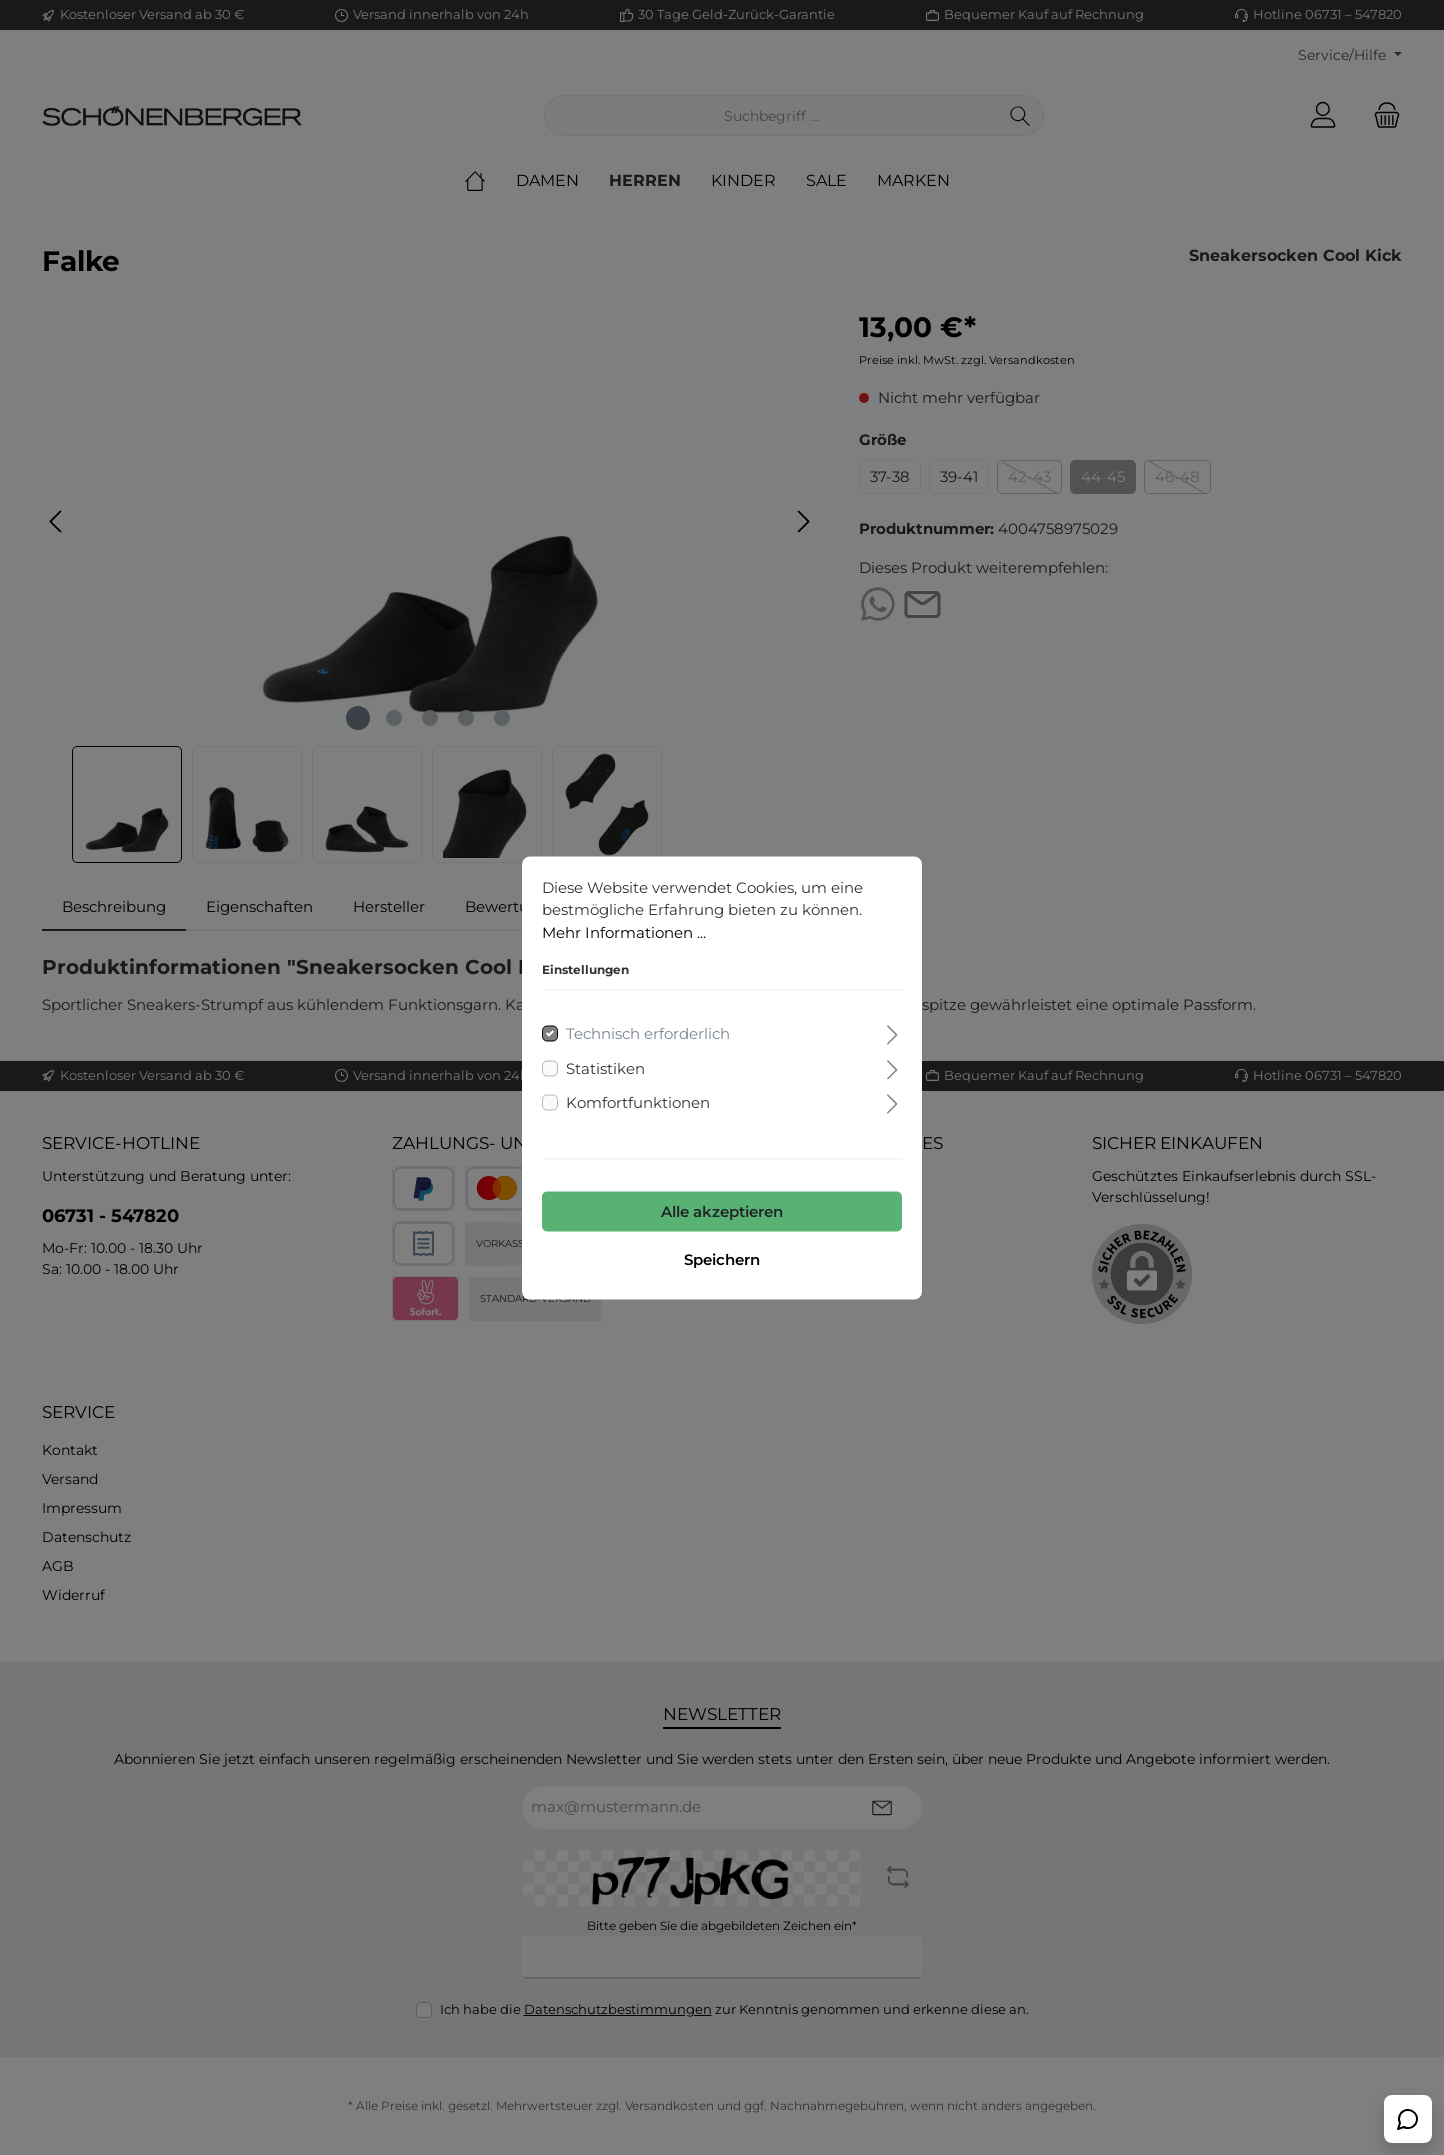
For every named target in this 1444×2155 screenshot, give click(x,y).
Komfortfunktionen (638, 1102)
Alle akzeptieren (722, 1210)
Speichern (722, 1258)
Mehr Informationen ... (624, 931)
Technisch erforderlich (648, 1033)
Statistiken (605, 1067)
